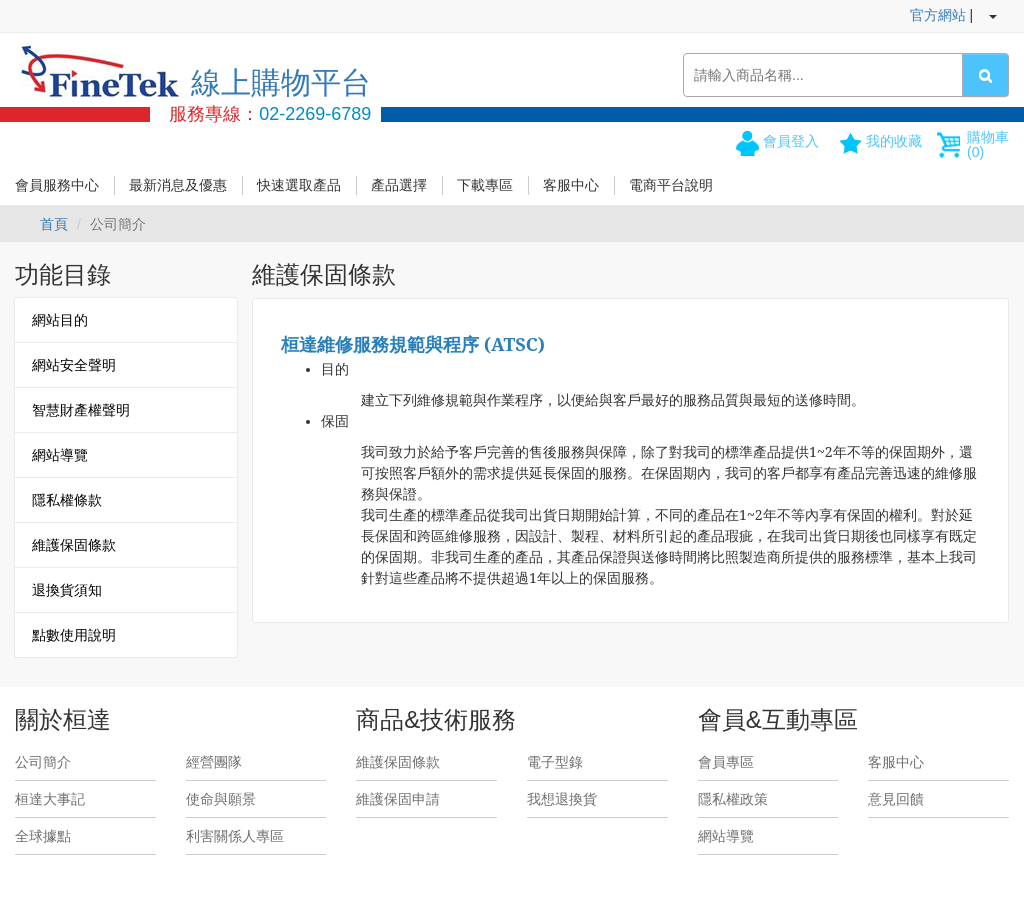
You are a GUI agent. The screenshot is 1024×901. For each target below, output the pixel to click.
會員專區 (726, 762)
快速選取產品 (299, 185)
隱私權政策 (733, 799)
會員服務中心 (57, 185)
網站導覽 (60, 455)
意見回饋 (896, 799)
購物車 (988, 144)
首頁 (54, 224)
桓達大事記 (50, 799)
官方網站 (938, 15)
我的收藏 (894, 141)
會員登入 (791, 141)
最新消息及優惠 (178, 185)
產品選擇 (399, 185)
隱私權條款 (67, 500)
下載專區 (485, 185)
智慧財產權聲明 (81, 410)
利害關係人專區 (235, 836)
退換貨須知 (67, 590)
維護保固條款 (74, 545)
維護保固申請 (398, 799)
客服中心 (571, 185)
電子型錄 (555, 762)
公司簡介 (43, 762)
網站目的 (60, 320)
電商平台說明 (671, 185)
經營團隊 (214, 762)
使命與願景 (221, 799)
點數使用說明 (74, 635)
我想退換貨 (562, 799)
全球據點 (43, 836)
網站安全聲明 (74, 365)
